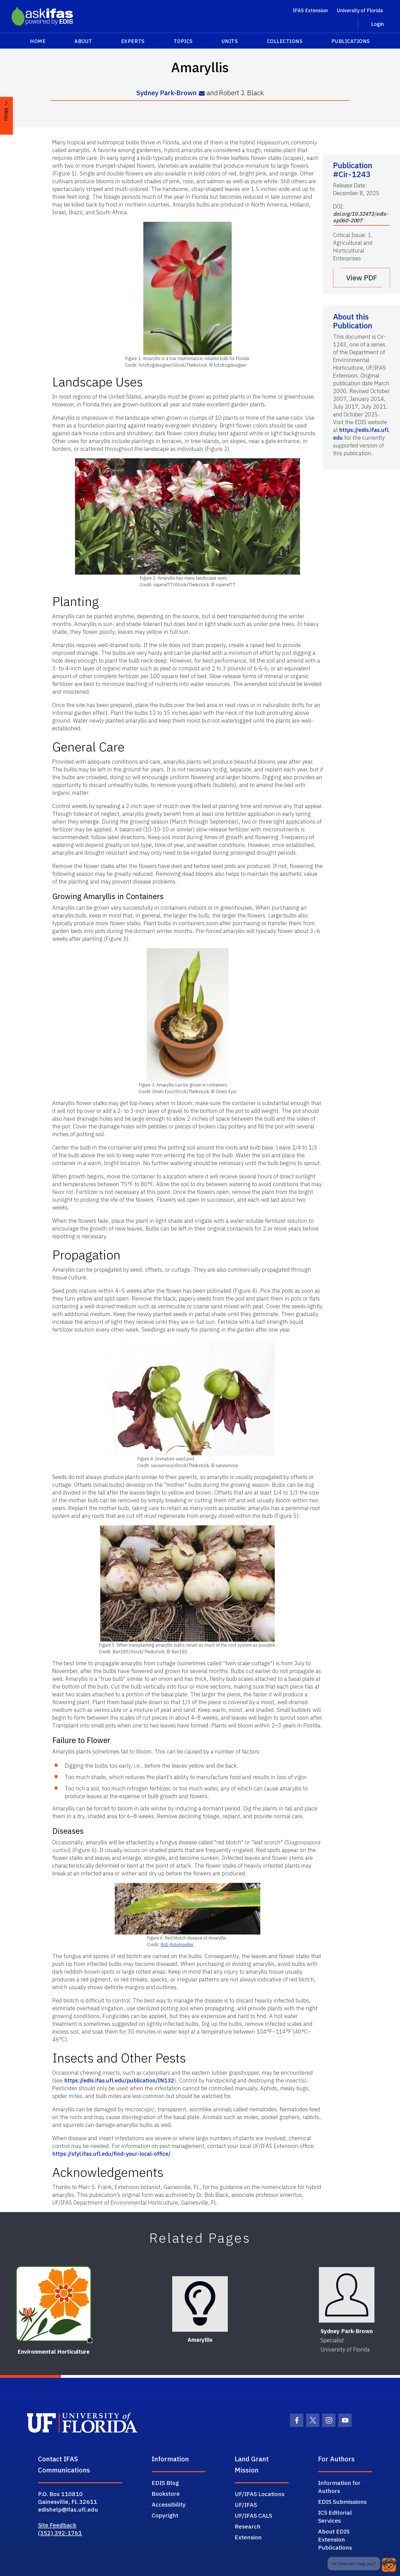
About (83, 41)
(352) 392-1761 (60, 2533)
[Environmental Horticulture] (53, 2304)
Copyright (165, 2515)
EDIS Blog (165, 2483)
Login (377, 24)
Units (230, 41)
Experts (133, 41)
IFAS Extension (310, 10)
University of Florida (360, 10)
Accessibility (169, 2504)
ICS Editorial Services (335, 2516)
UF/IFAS (246, 2505)
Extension (248, 2537)
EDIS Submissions (342, 2501)
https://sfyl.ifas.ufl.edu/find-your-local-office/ (111, 2153)
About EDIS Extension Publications (335, 2539)
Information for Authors (339, 2487)
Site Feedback (57, 2525)
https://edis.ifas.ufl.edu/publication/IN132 (119, 2080)
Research (248, 2526)
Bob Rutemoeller (177, 1944)
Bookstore (166, 2493)
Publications (350, 41)
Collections (285, 41)
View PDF (361, 277)
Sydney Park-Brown (166, 93)
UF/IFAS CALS (253, 2515)
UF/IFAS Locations (259, 2494)
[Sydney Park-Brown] (346, 2295)
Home (38, 41)
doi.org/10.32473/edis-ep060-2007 (360, 217)
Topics (183, 41)
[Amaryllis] (200, 2304)
